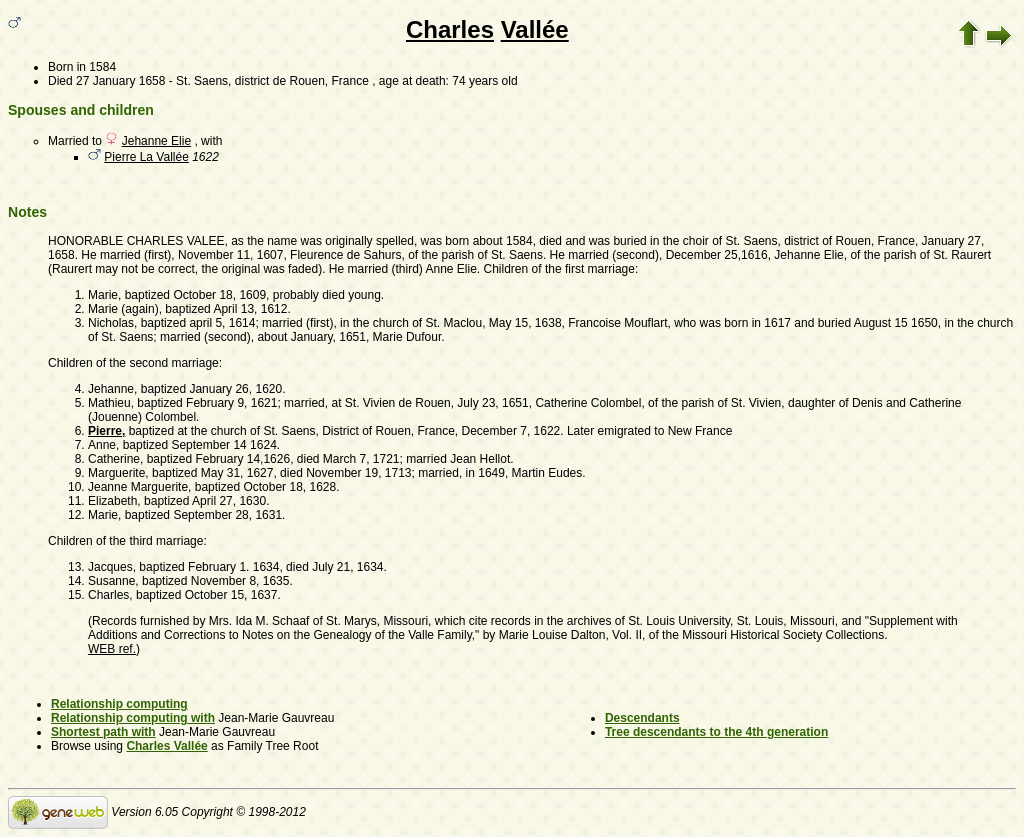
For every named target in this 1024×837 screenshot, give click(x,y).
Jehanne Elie (156, 141)
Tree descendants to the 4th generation (716, 732)
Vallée (535, 29)
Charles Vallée (166, 746)
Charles (450, 29)
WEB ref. (112, 649)
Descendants (642, 718)
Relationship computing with (133, 718)
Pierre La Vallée (146, 157)
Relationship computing (119, 704)
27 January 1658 (120, 81)
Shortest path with (103, 732)
